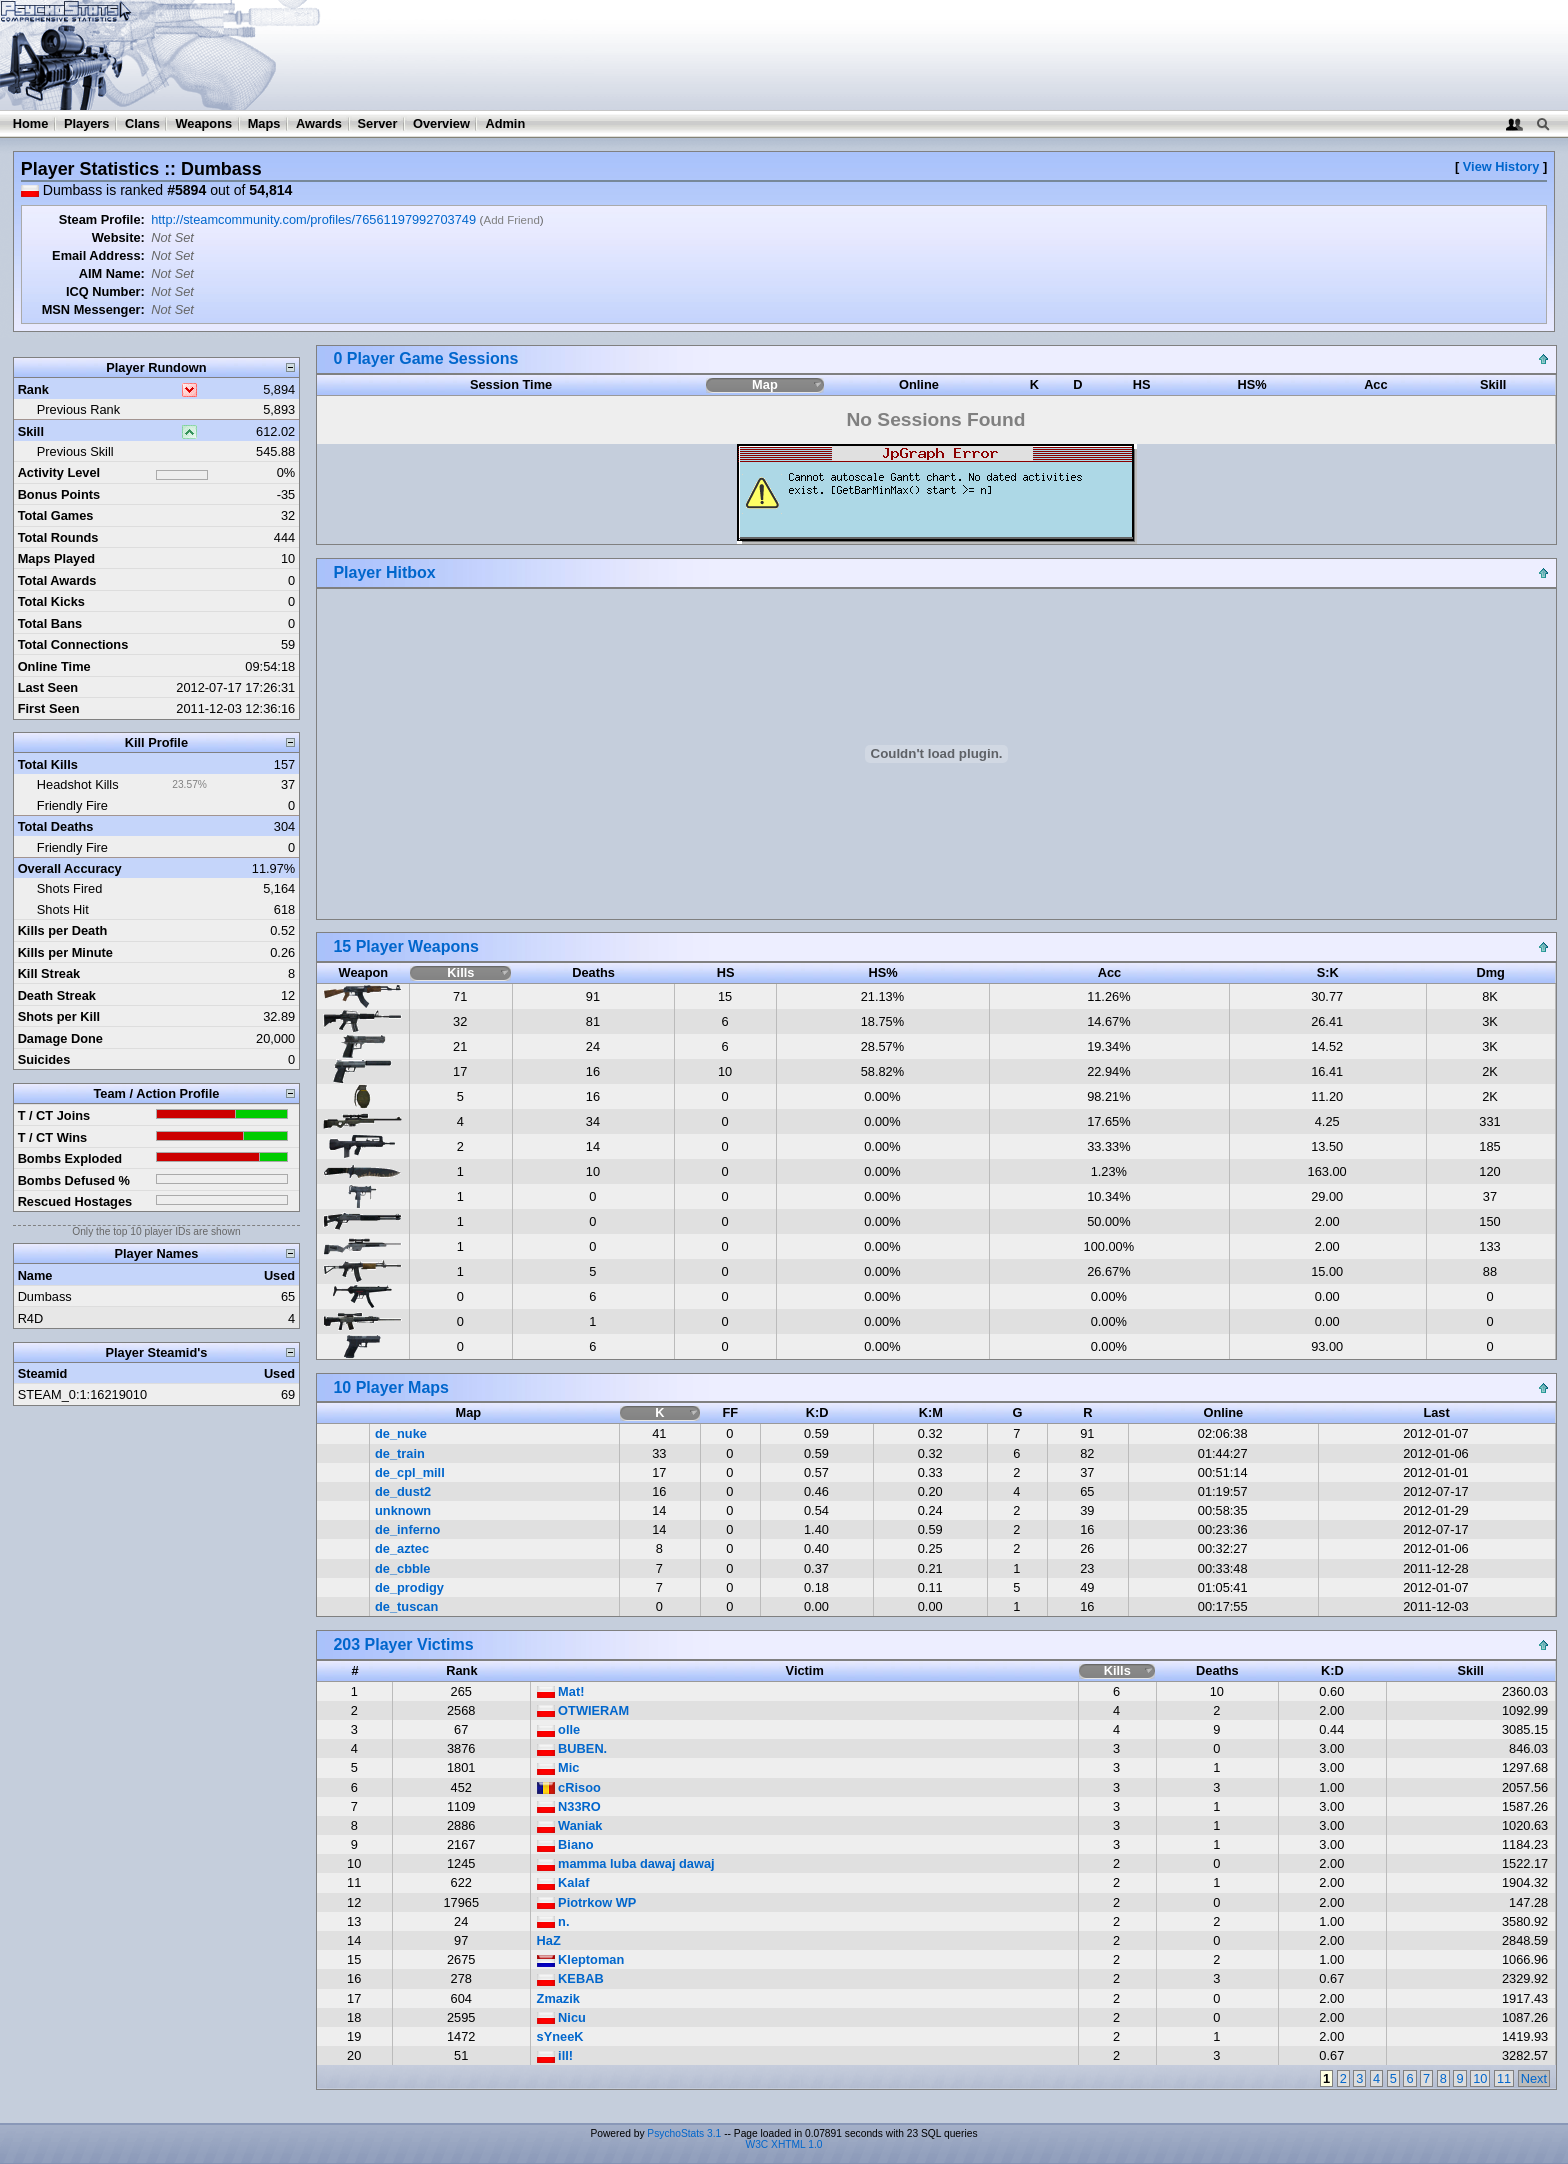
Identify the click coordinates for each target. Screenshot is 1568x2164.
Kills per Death (63, 930)
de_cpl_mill (410, 1472)
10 (1480, 2078)
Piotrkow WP (587, 1902)
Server (378, 123)
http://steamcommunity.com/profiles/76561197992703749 (313, 219)
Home (31, 123)
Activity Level (59, 472)
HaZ (549, 1940)
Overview (441, 123)
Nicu (561, 2017)
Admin (505, 123)
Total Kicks (51, 601)
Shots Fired (69, 888)
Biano (565, 1844)
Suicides (44, 1059)
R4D (31, 1318)
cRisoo (569, 1787)
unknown (403, 1510)
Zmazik (558, 1998)
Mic (558, 1767)
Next (1534, 2078)
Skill (31, 431)
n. (553, 1921)
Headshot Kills (78, 784)
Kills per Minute (65, 952)
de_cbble (402, 1568)
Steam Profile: (102, 219)
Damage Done (60, 1038)
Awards (319, 123)
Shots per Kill (59, 1016)
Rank (33, 389)
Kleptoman (581, 1959)
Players (87, 123)
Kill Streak (49, 973)
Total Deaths (56, 826)
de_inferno (407, 1529)
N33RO (569, 1806)
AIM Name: (112, 273)
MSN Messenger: (93, 309)
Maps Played (57, 558)
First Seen (49, 708)
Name (35, 1275)
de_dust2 (403, 1491)
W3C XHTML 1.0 (784, 2144)
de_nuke (401, 1433)
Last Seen (48, 687)
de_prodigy (409, 1587)
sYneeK (560, 2036)
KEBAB (570, 1978)
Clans (142, 123)
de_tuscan (406, 1606)
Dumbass (45, 1296)
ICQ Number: (105, 291)
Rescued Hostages (75, 1201)
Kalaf (563, 1882)
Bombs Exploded (70, 1158)
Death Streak (57, 995)
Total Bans (50, 623)
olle (559, 1729)
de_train (400, 1453)
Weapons (203, 123)
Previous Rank (78, 409)
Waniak (570, 1825)
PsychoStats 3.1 (684, 2133)
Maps (264, 123)
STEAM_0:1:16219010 (82, 1394)
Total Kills (48, 764)
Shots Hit (63, 909)
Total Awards (57, 580)
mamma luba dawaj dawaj (626, 1863)
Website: (118, 237)
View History (1501, 166)
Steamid (43, 1373)
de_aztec (402, 1548)
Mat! (561, 1691)
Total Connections (73, 644)
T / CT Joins (54, 1115)
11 (1504, 2078)
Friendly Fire (72, 805)
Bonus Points (59, 494)
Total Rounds (58, 537)
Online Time (54, 666)
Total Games (56, 515)
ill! (555, 2055)
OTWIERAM (583, 1710)
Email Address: (98, 255)
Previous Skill (75, 451)
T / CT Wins (53, 1137)
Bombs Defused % (74, 1180)
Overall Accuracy (70, 868)
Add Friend (511, 220)
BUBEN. (572, 1748)
